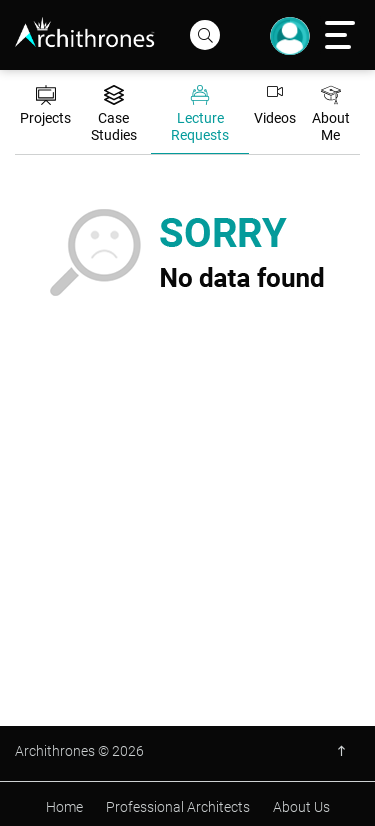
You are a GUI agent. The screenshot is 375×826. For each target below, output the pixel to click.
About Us (301, 806)
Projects (45, 106)
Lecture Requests (200, 114)
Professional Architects (178, 806)
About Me (331, 114)
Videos (275, 106)
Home (64, 806)
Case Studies (114, 114)
